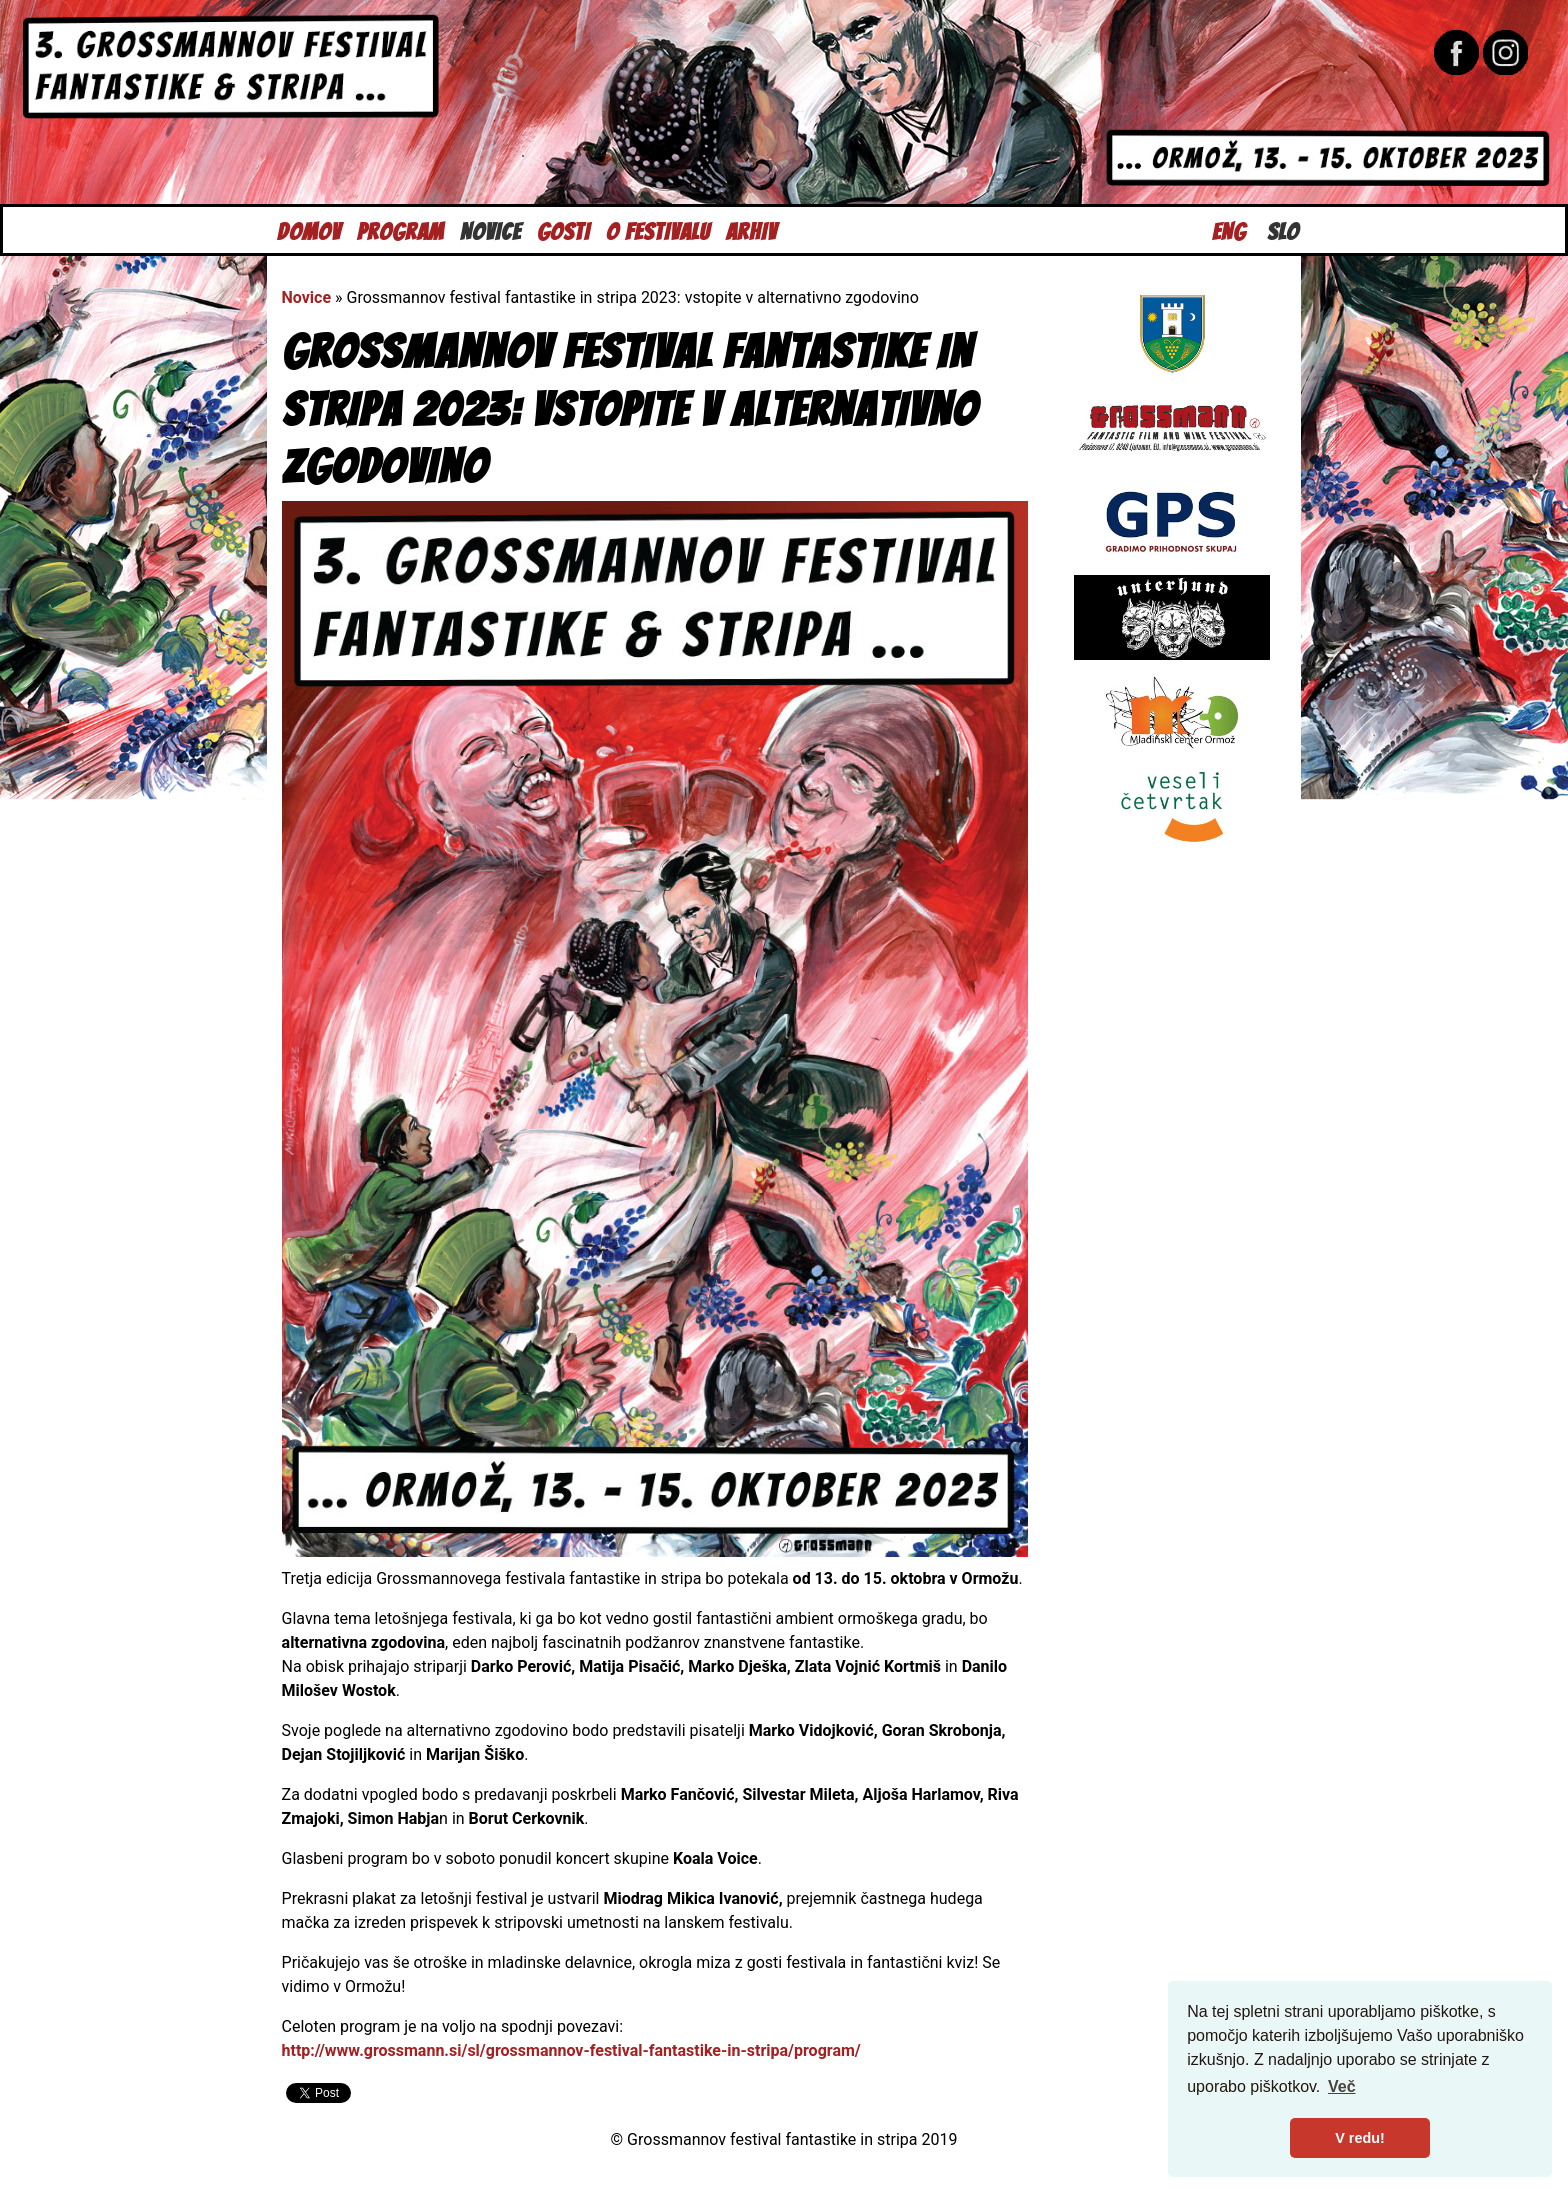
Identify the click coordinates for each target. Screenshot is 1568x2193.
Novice (490, 229)
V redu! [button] (1360, 2138)
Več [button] (1342, 2086)
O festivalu (658, 229)
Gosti (563, 229)
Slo (1283, 229)
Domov (309, 229)
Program (400, 229)
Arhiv (751, 229)
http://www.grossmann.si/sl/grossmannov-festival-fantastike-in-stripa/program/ (571, 2050)
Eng (1229, 229)
